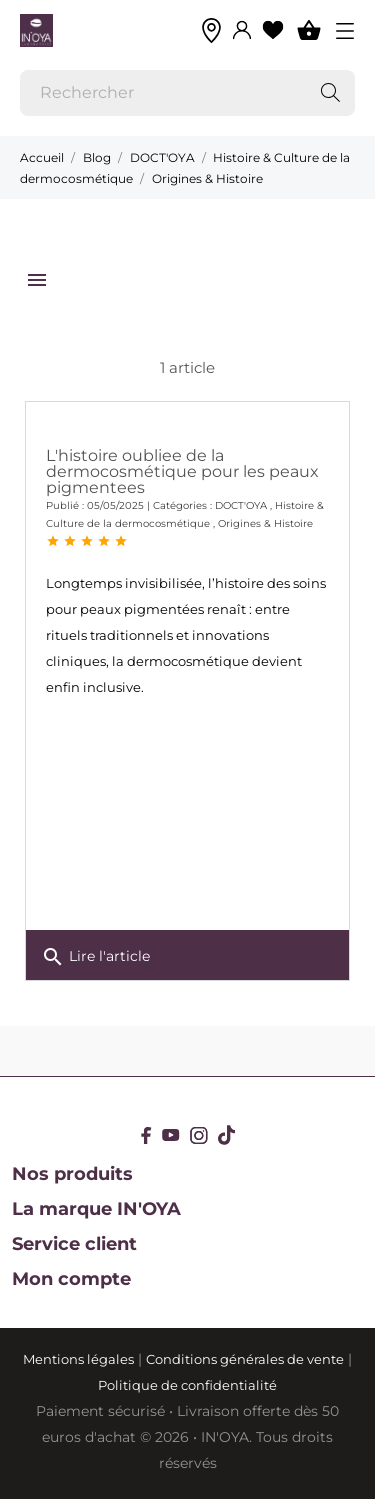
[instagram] (199, 1135)
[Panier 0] (309, 30)
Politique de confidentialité (187, 1385)
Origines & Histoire (265, 523)
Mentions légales (78, 1359)
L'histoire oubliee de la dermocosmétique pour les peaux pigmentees (182, 471)
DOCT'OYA (241, 505)
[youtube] (171, 1135)
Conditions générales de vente (245, 1359)
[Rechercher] (187, 93)
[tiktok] (226, 1135)
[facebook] (146, 1135)
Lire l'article (95, 957)
